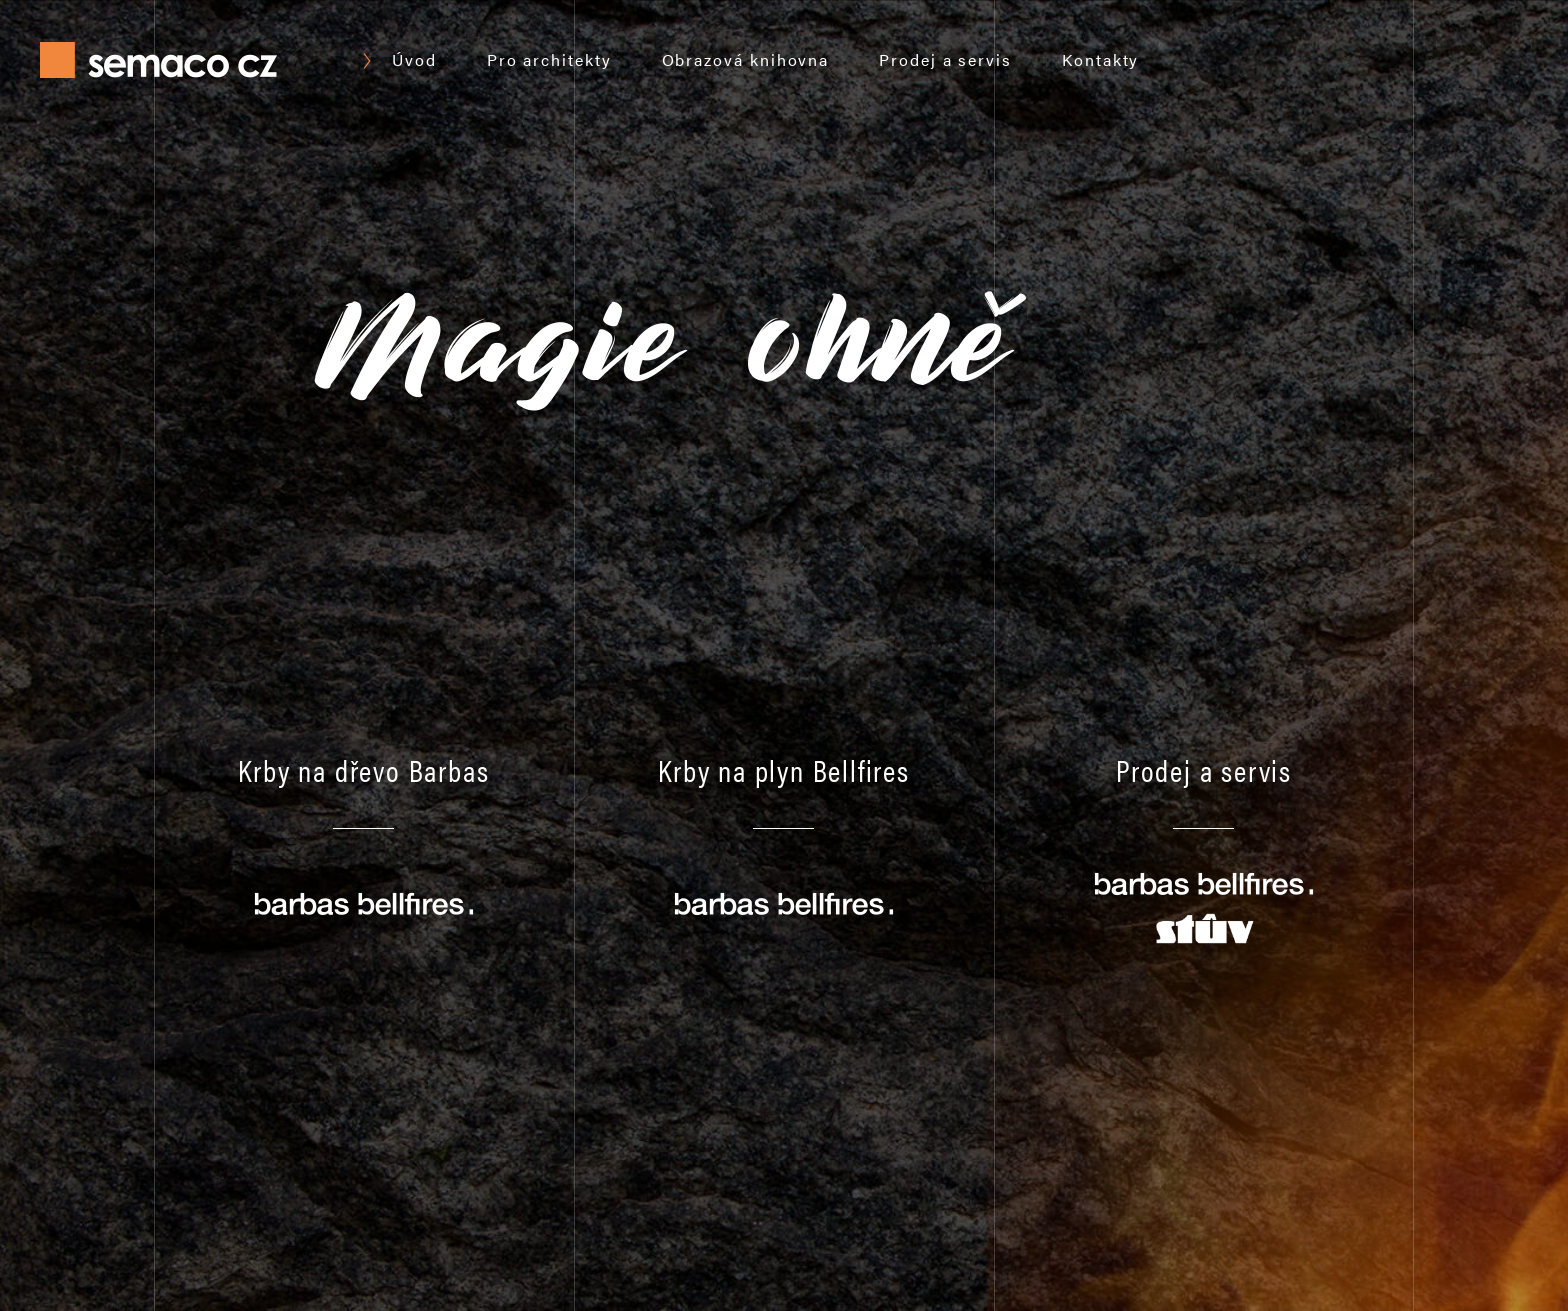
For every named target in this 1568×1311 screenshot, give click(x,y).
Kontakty (1100, 59)
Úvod (414, 59)
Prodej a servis (945, 59)
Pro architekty (549, 59)
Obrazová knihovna (746, 59)
